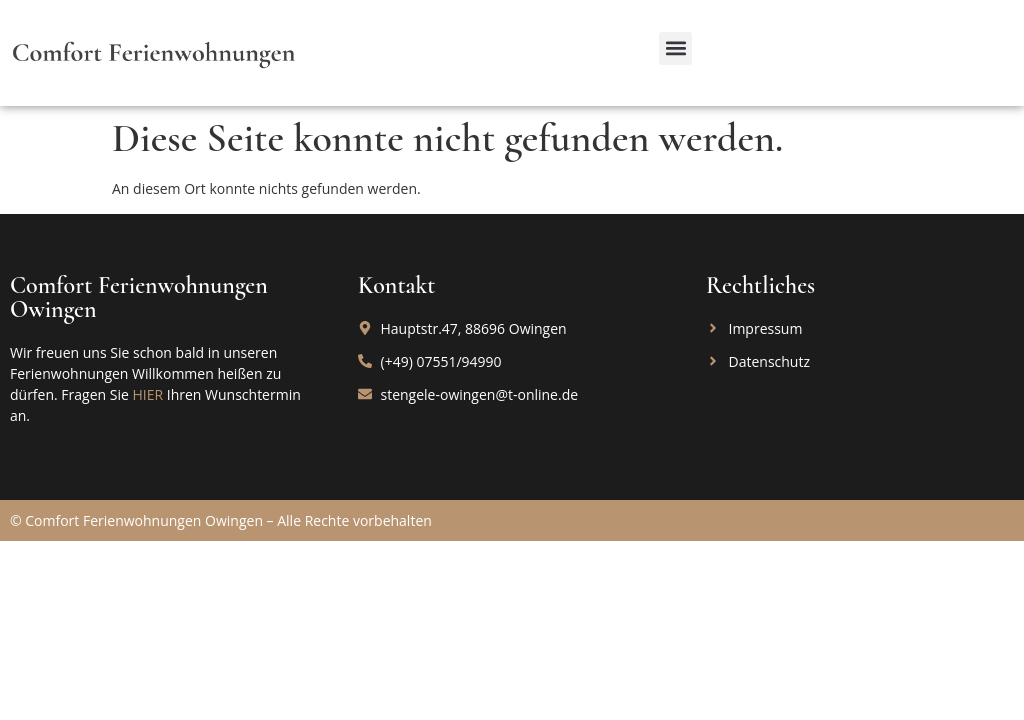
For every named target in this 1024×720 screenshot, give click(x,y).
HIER (147, 394)
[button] (675, 48)
